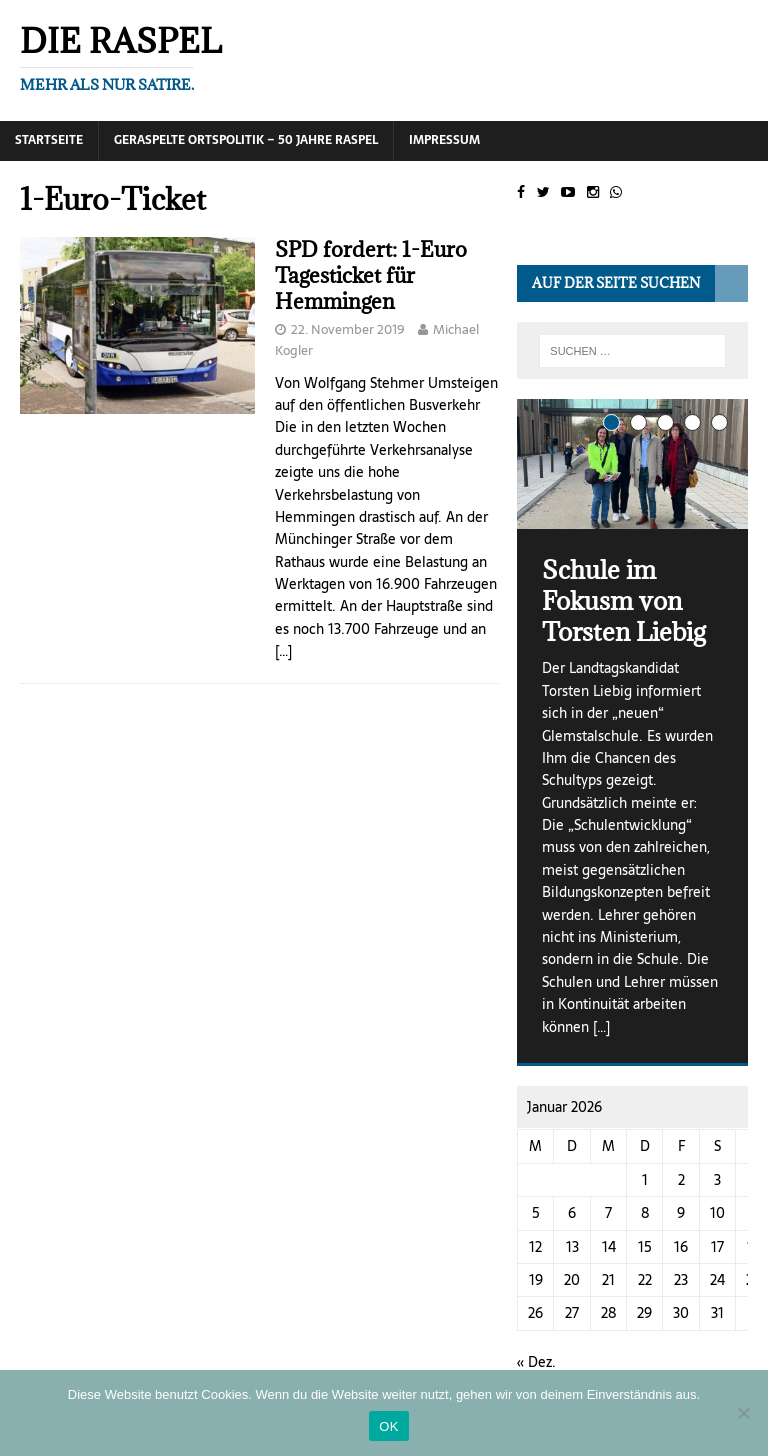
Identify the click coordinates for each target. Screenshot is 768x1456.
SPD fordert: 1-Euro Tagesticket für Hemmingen (371, 275)
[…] (283, 651)
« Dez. (536, 1362)
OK (388, 1426)
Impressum (444, 140)
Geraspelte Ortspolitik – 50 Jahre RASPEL (246, 140)
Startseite (49, 140)
